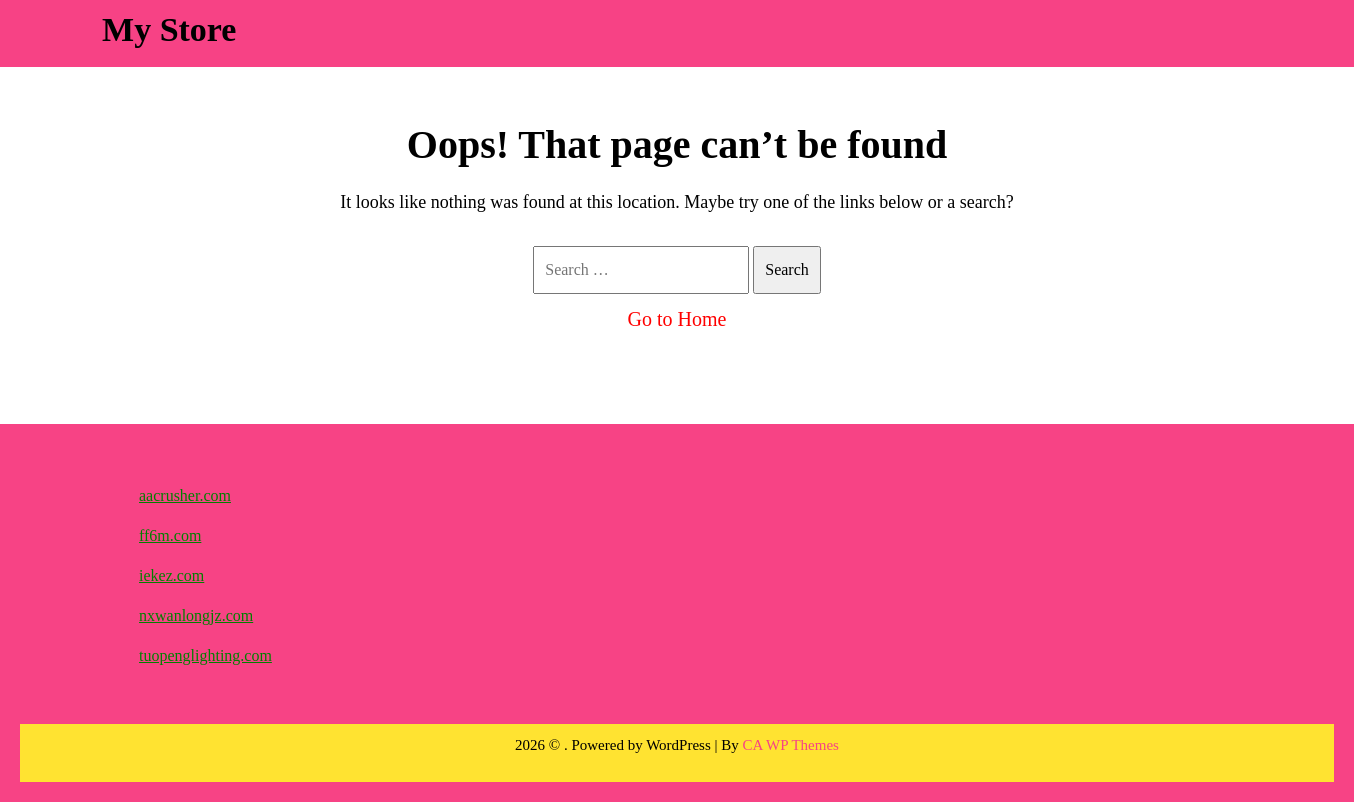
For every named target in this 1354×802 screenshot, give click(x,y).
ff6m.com (170, 535)
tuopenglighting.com (205, 655)
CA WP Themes (791, 745)
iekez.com (171, 575)
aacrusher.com (185, 495)
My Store (169, 29)
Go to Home (677, 319)
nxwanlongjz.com (196, 615)
